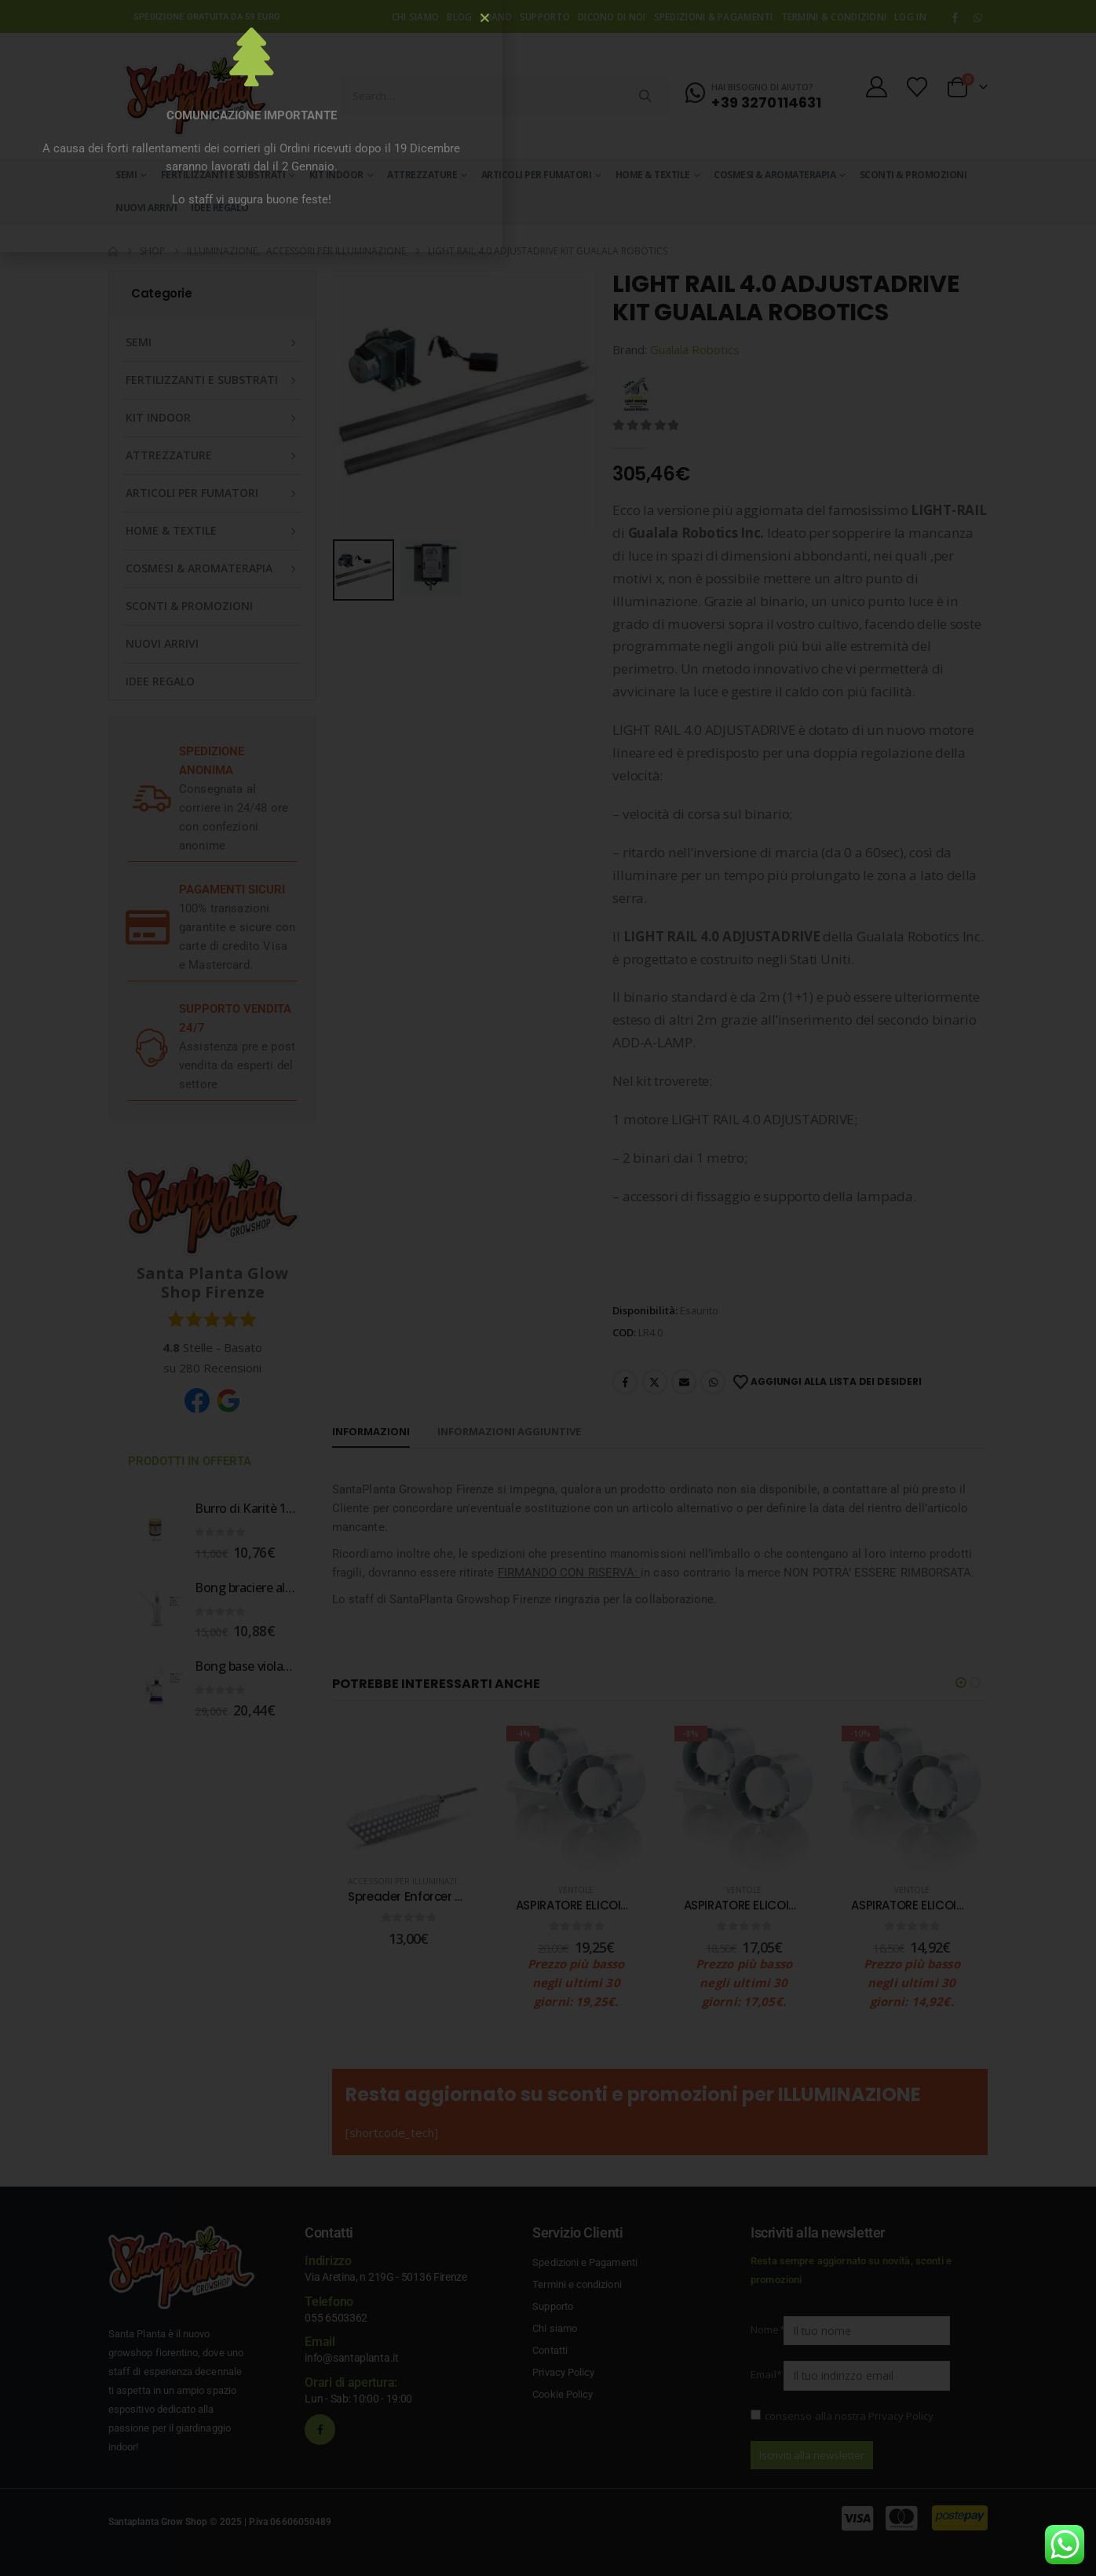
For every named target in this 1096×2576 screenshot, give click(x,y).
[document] (548, 1288)
